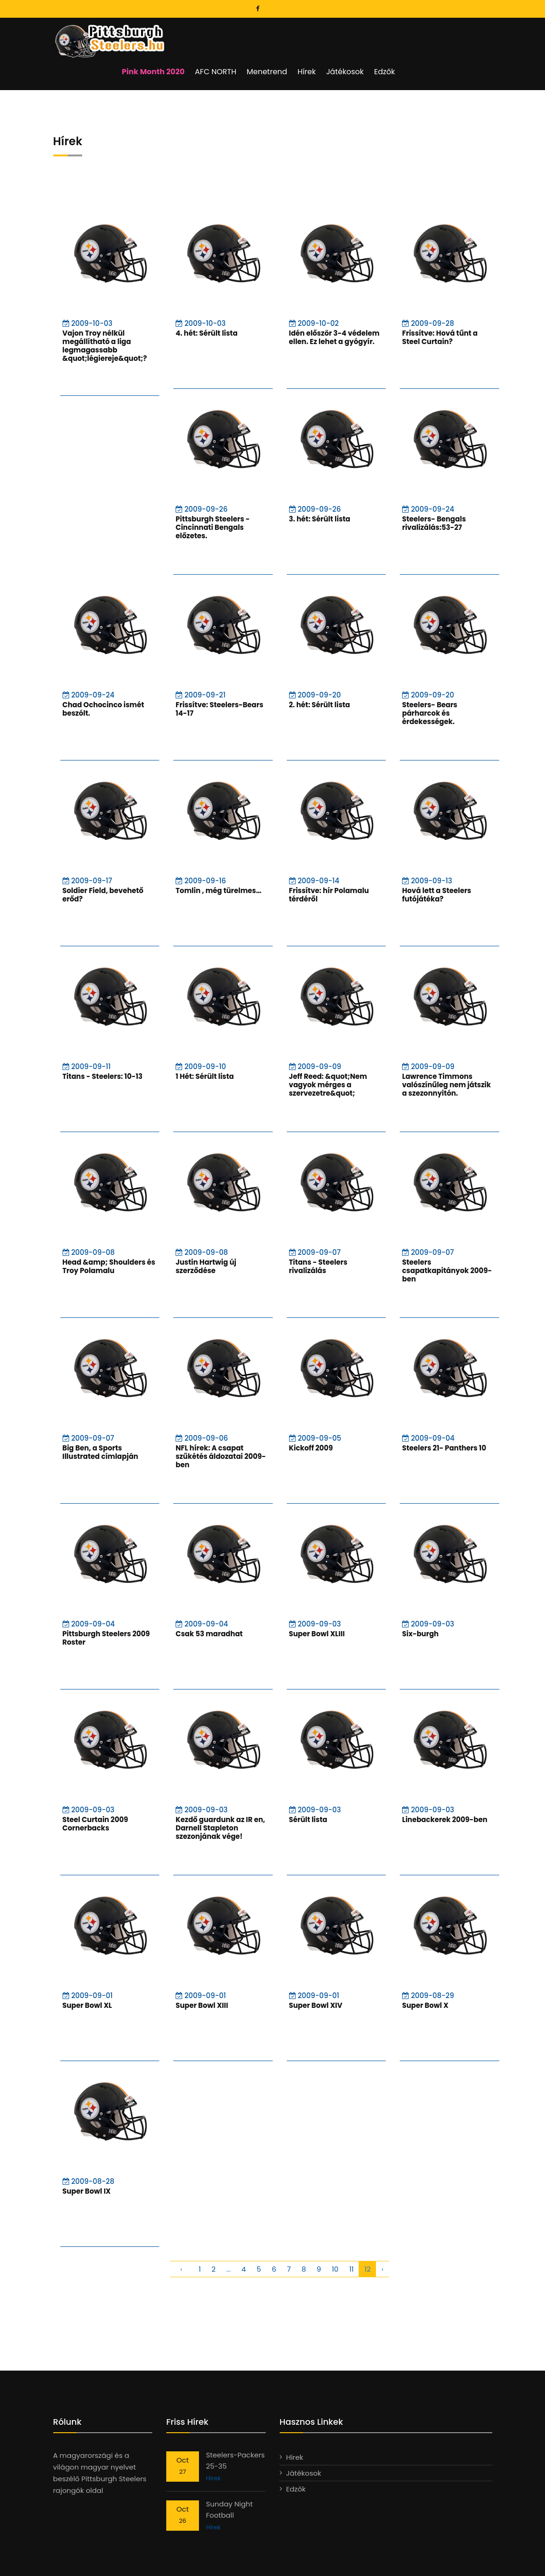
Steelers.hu (93, 2558)
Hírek (384, 36)
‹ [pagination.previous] (181, 2234)
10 (335, 2234)
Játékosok (421, 36)
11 (351, 2234)
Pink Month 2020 (234, 36)
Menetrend (346, 36)
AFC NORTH (296, 36)
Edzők (460, 36)
